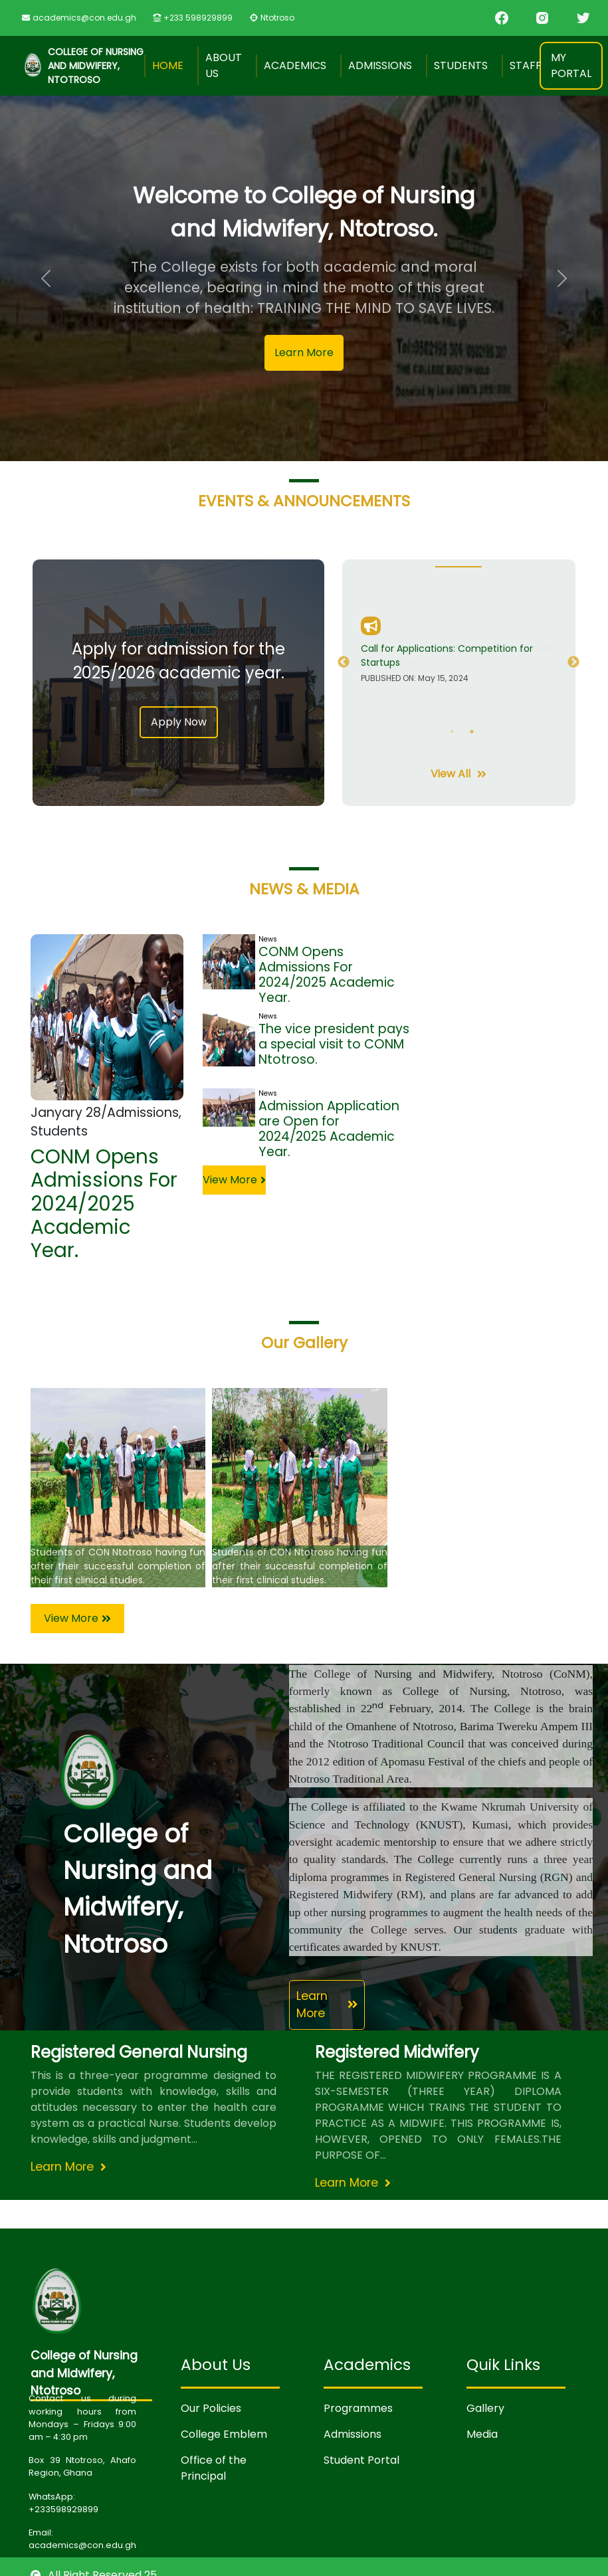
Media (482, 2434)
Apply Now (179, 722)
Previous (343, 662)
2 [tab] (471, 731)
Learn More (304, 352)
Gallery (485, 2408)
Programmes (358, 2408)
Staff (526, 65)
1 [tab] (451, 731)
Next (573, 662)
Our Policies (211, 2408)
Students (461, 65)
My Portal (571, 65)
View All (458, 773)
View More (234, 1179)
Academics (295, 65)
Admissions (380, 65)
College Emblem (224, 2434)
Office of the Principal (214, 2468)
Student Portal (361, 2460)
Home (167, 65)
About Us (223, 65)
